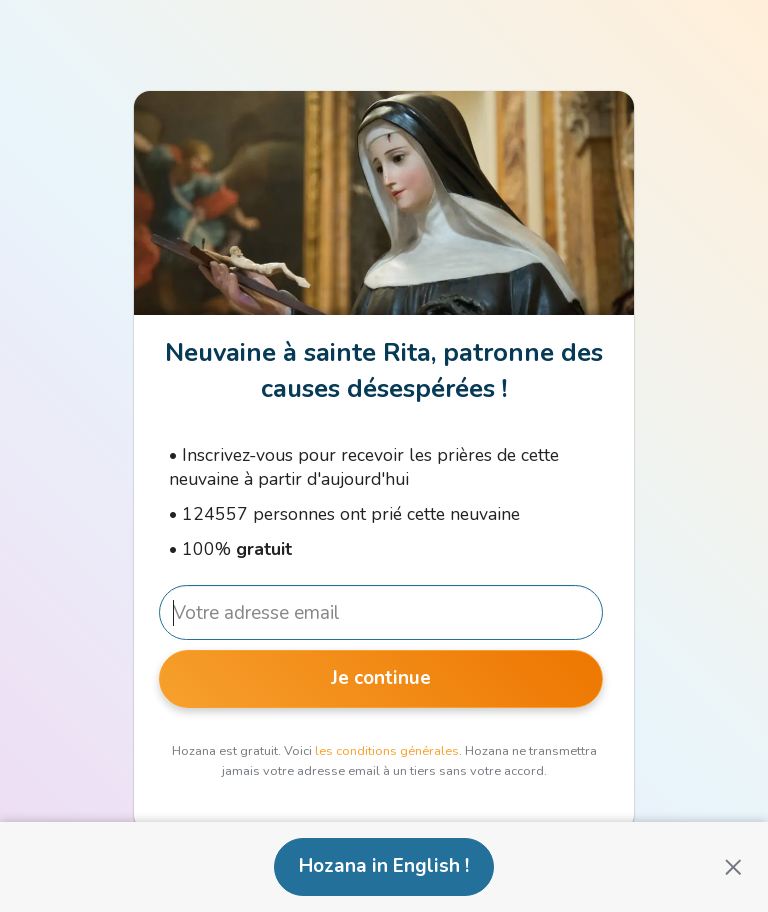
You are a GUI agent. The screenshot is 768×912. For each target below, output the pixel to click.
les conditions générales (387, 751)
